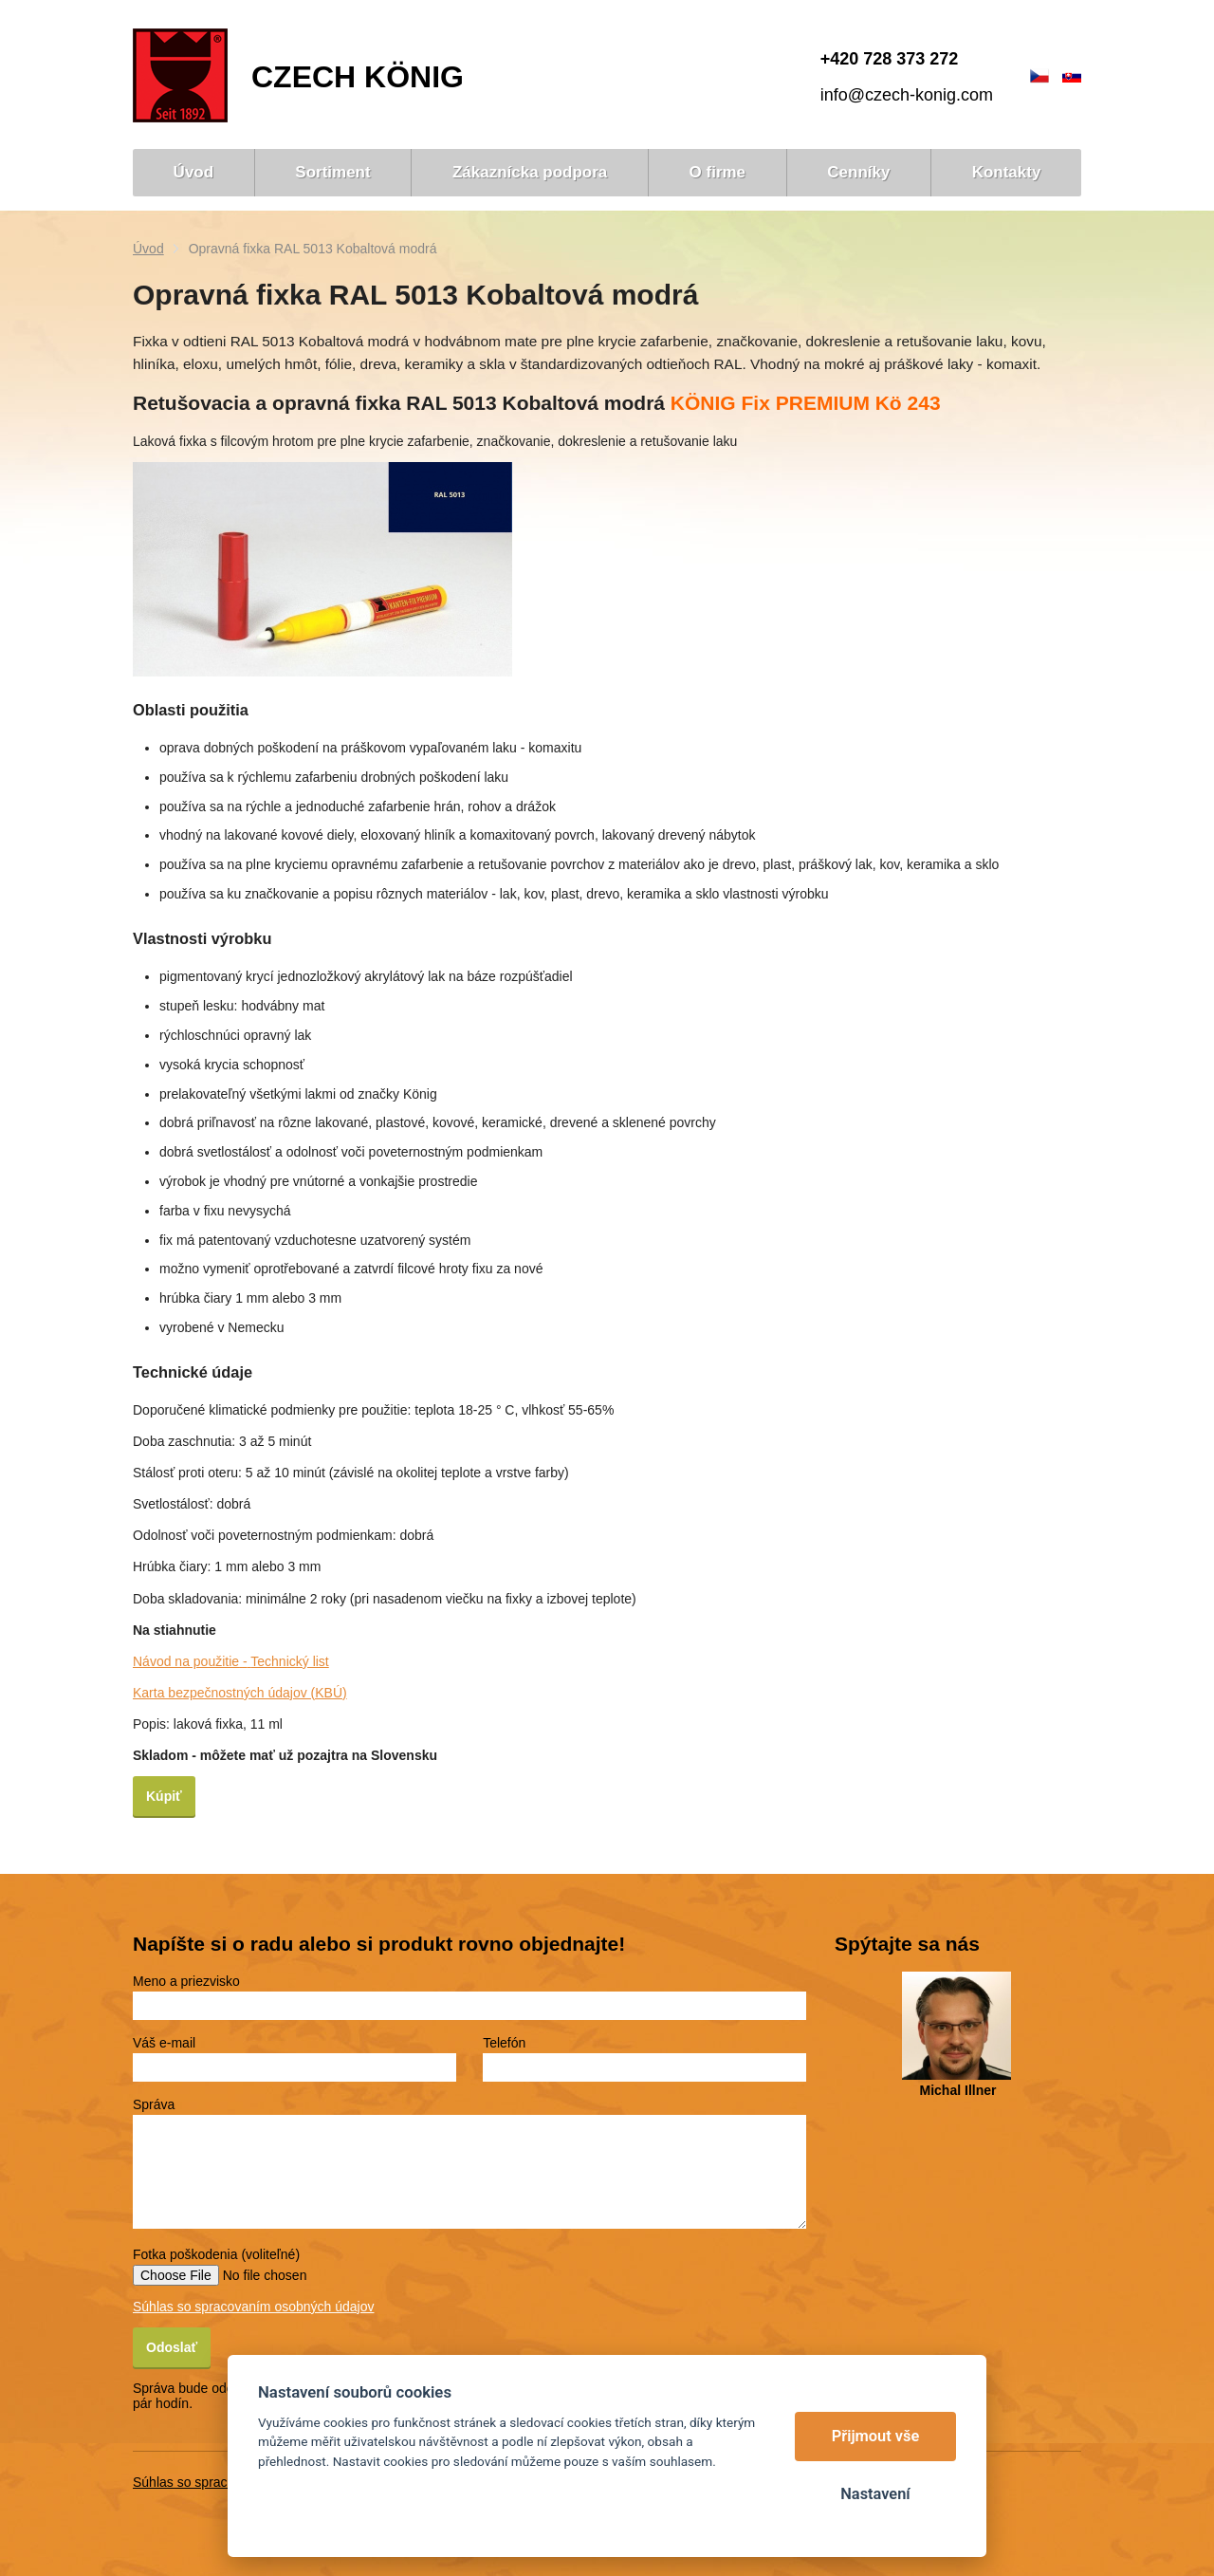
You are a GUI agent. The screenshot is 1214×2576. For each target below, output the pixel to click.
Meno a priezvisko (186, 1981)
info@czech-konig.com (906, 94)
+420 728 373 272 (889, 58)
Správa (154, 2104)
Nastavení (875, 2494)
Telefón (504, 2042)
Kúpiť (164, 1796)
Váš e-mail (164, 2042)
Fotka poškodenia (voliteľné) (216, 2254)
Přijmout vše (876, 2436)
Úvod (148, 248)
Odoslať (171, 2347)
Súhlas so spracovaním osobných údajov (253, 2306)
